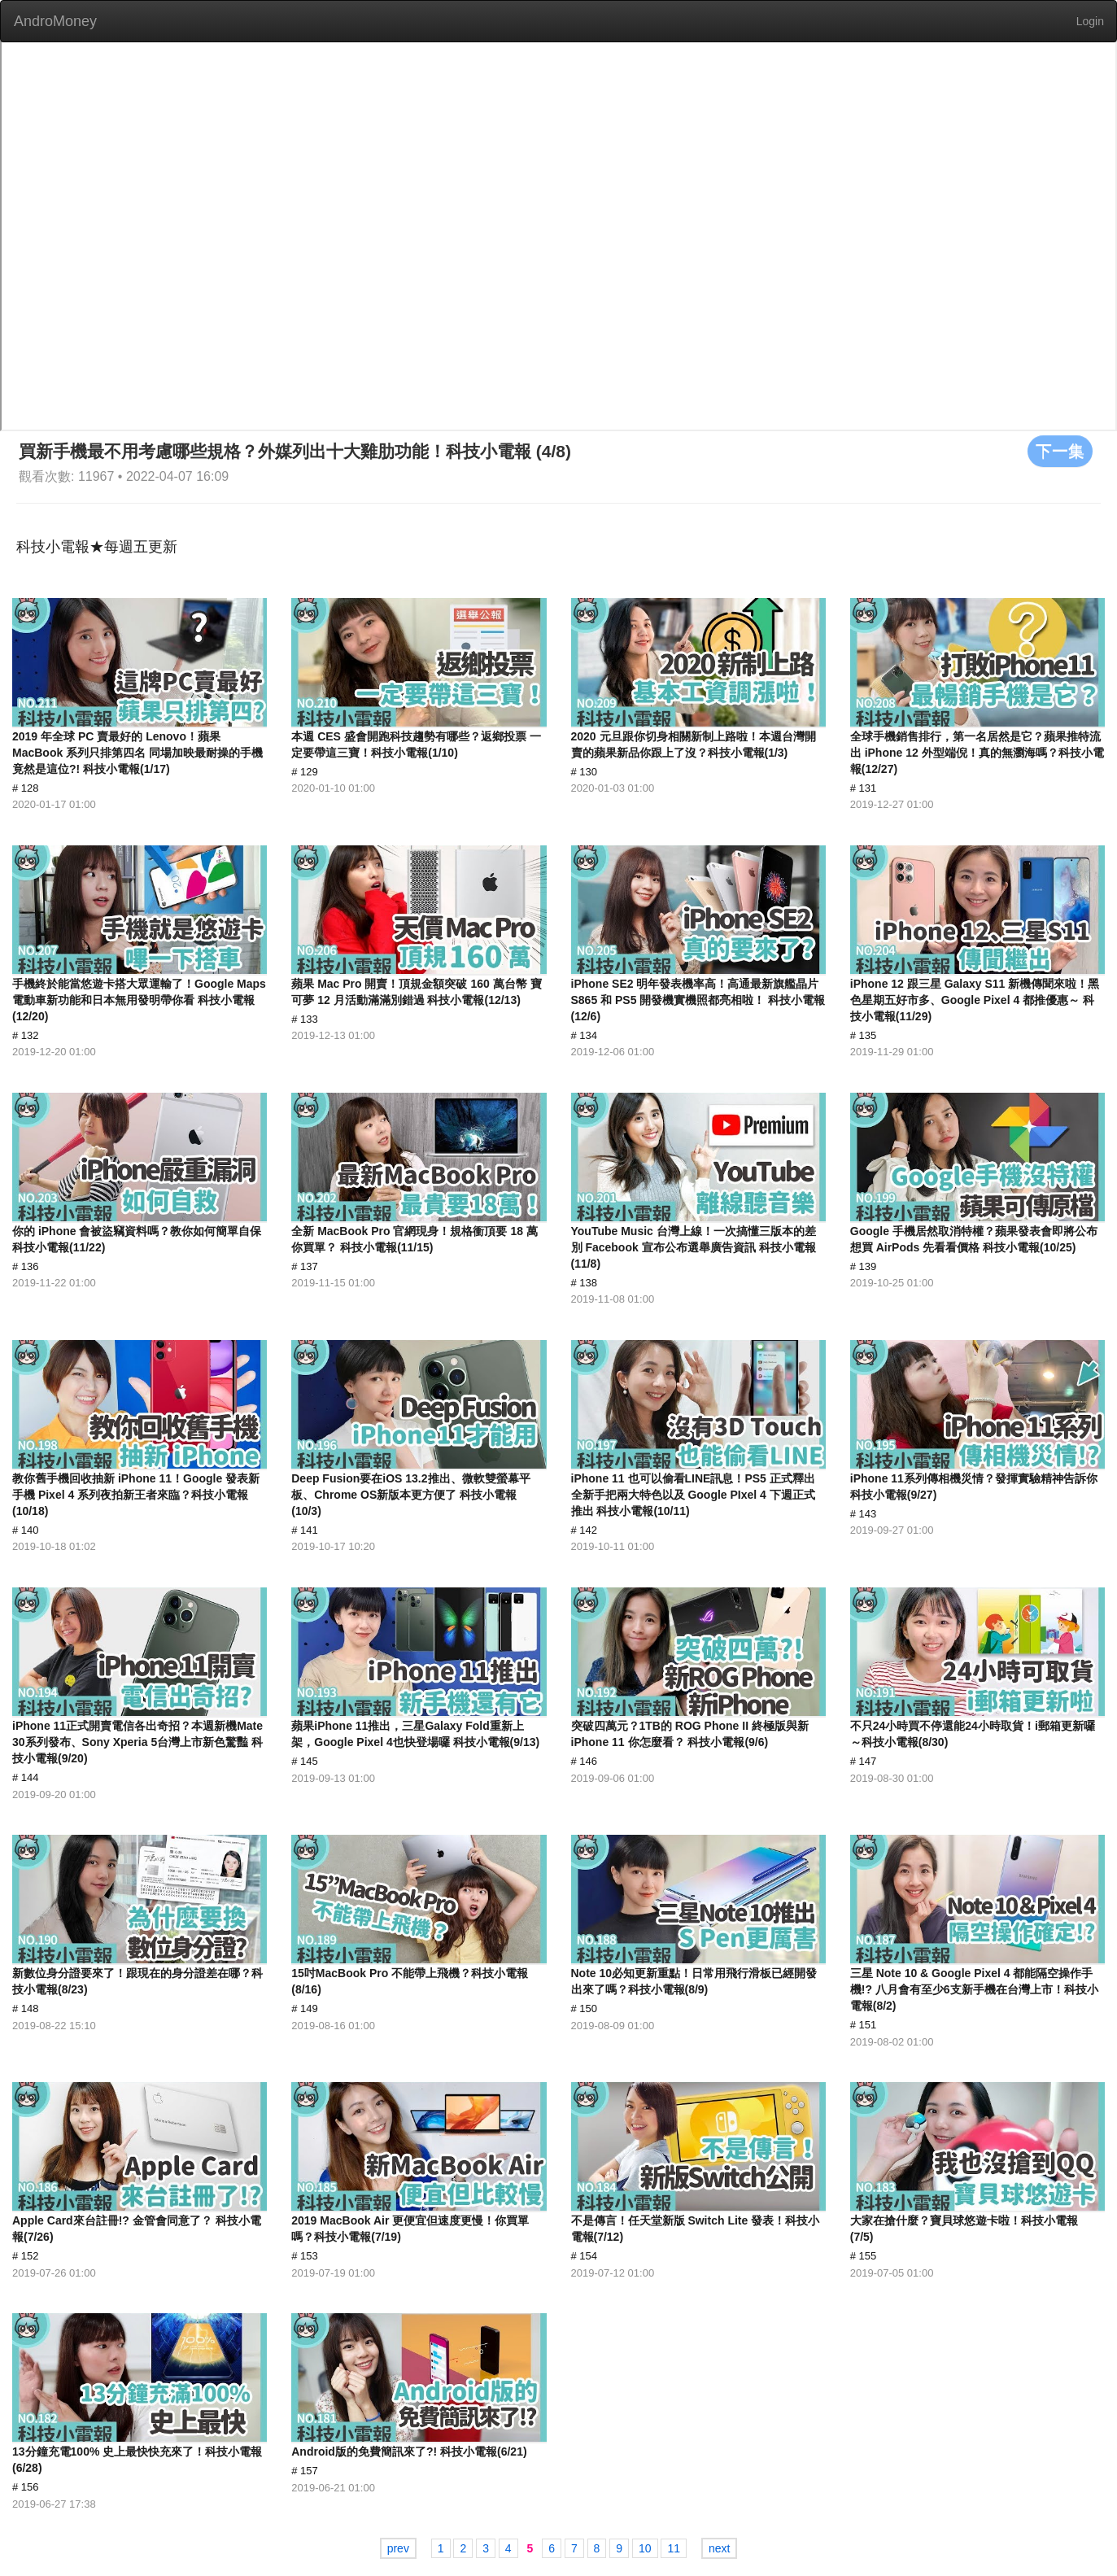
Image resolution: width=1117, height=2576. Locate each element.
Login (1090, 21)
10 (645, 2548)
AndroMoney (55, 21)
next (719, 2548)
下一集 (1060, 451)
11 (673, 2548)
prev (398, 2548)
